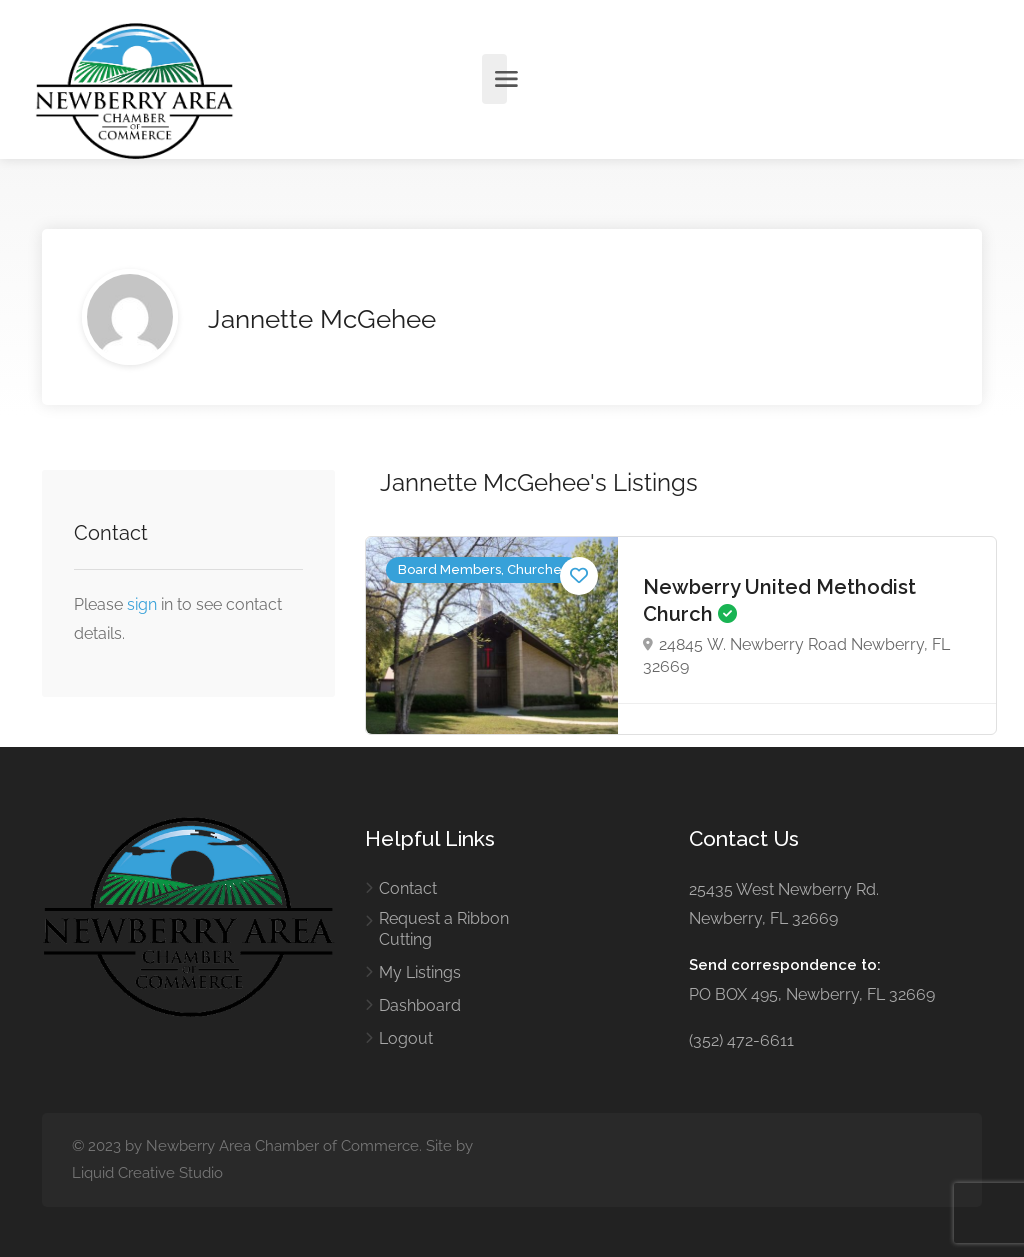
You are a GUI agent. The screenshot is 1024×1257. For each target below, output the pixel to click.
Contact (408, 888)
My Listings (420, 972)
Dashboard (420, 1005)
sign (144, 604)
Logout (406, 1038)
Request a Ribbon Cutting (444, 929)
